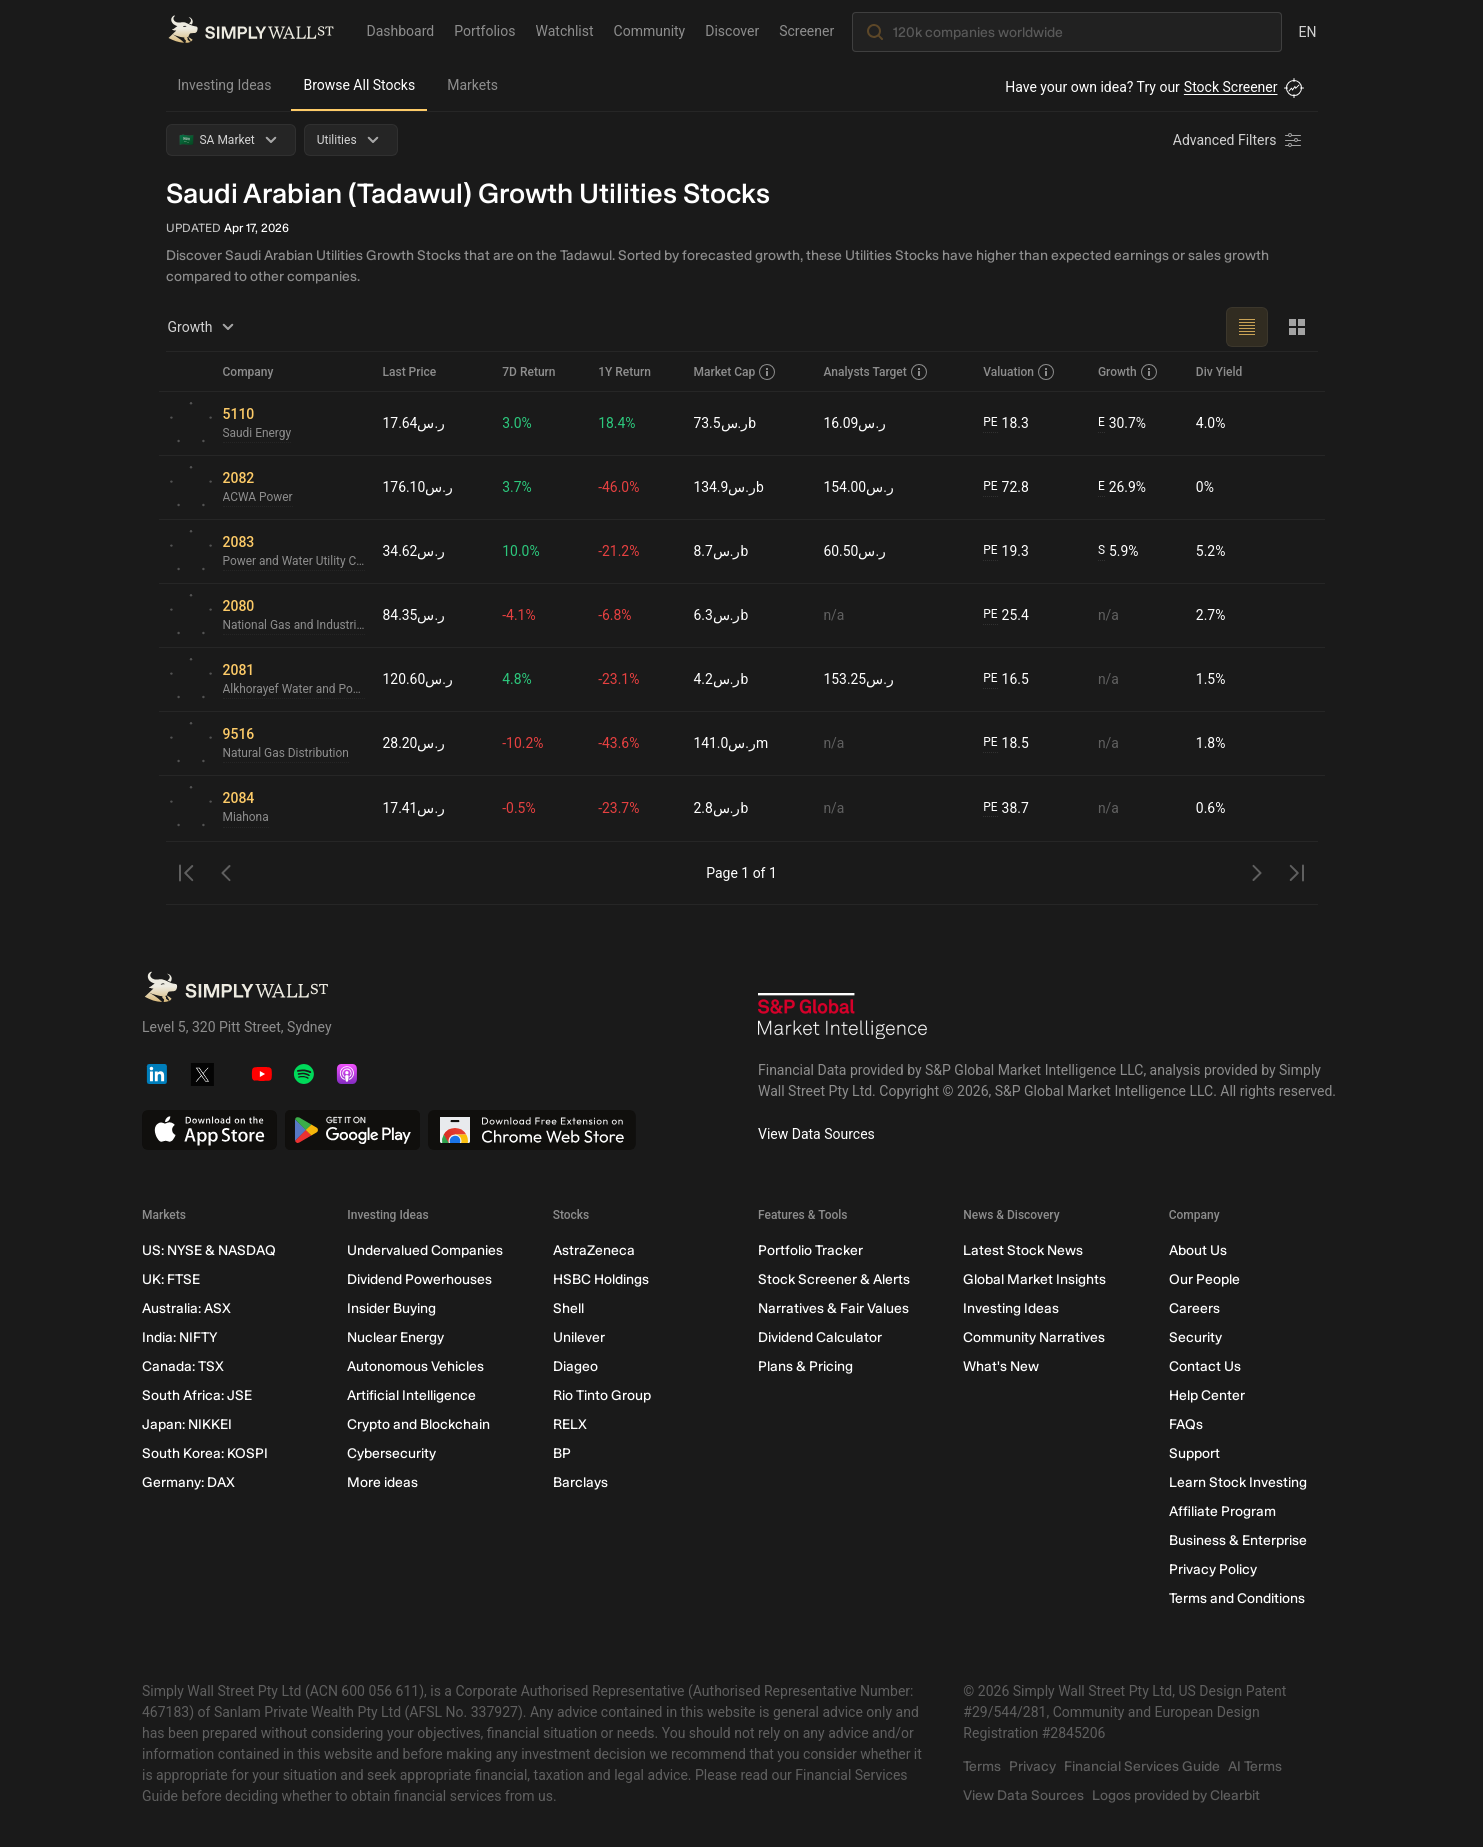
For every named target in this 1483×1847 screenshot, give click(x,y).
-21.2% (619, 551)
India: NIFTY (179, 1337)
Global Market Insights (1034, 1279)
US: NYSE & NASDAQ (209, 1250)
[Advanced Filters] (1239, 140)
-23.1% (619, 679)
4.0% (1211, 423)
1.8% (1211, 743)
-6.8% (616, 615)
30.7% (1122, 423)
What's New (1001, 1366)
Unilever (578, 1337)
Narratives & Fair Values (832, 1308)
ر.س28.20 (414, 743)
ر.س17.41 (414, 808)
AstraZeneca (593, 1250)
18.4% (618, 423)
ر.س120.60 (418, 679)
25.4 (1006, 615)
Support (1193, 1453)
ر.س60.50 (855, 551)
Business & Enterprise (1237, 1540)
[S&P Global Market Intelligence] (843, 1018)
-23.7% (619, 808)
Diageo (574, 1366)
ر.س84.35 (414, 615)
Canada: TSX (183, 1366)
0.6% (1211, 808)
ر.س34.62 (414, 551)
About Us (1197, 1250)
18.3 (1006, 423)
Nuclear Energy (395, 1337)
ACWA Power (258, 498)
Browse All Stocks (359, 85)
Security (1194, 1337)
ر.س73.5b (725, 423)
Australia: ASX (186, 1308)
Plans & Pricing (804, 1366)
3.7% (518, 487)
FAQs (1185, 1424)
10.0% (522, 551)
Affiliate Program (1221, 1511)
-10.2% (523, 743)
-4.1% (520, 615)
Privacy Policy (1212, 1569)
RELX (569, 1424)
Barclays (579, 1482)
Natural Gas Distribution (286, 754)
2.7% (1211, 615)
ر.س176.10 (418, 487)
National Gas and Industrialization (295, 626)
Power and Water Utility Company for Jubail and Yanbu (295, 562)
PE (990, 423)
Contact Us (1204, 1366)
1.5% (1211, 679)
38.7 (1006, 808)
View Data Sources (816, 1134)
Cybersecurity (391, 1453)
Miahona (246, 818)
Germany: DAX (188, 1482)
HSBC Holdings (600, 1279)
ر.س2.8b (721, 808)
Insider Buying (391, 1308)
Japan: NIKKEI (187, 1424)
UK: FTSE (171, 1279)
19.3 (1006, 551)
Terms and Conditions (1236, 1598)
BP (561, 1453)
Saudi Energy (257, 434)
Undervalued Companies (425, 1250)
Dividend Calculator (819, 1337)
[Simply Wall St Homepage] (251, 31)
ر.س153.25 (859, 679)
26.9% (1122, 487)
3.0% (518, 423)
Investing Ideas (225, 85)
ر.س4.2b (721, 679)
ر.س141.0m (731, 743)
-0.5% (520, 808)
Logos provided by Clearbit (1176, 1795)
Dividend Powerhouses (419, 1279)
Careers (1193, 1308)
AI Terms (1255, 1766)
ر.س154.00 (859, 487)
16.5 (1006, 679)
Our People (1203, 1279)
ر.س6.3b (721, 615)
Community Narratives (1034, 1337)
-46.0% (619, 487)
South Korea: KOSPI (205, 1453)
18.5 (1006, 743)
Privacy (1032, 1766)
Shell (567, 1308)
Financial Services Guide (1142, 1766)
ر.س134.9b (729, 487)
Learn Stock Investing (1237, 1482)
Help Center (1206, 1395)
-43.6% (619, 743)
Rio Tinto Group (601, 1395)
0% (1205, 487)
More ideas (382, 1482)
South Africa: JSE (197, 1395)
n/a (834, 615)
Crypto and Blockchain (418, 1424)
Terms (982, 1766)
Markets (472, 85)
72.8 (1006, 487)
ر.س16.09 (855, 423)
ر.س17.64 (414, 423)
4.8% (518, 679)
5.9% (1118, 551)
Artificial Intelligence (411, 1395)
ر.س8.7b (721, 551)
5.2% (1211, 551)
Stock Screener (1231, 87)
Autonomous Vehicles (415, 1366)
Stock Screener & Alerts (833, 1279)
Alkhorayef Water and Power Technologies (295, 690)
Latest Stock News (1023, 1250)
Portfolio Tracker (809, 1250)
